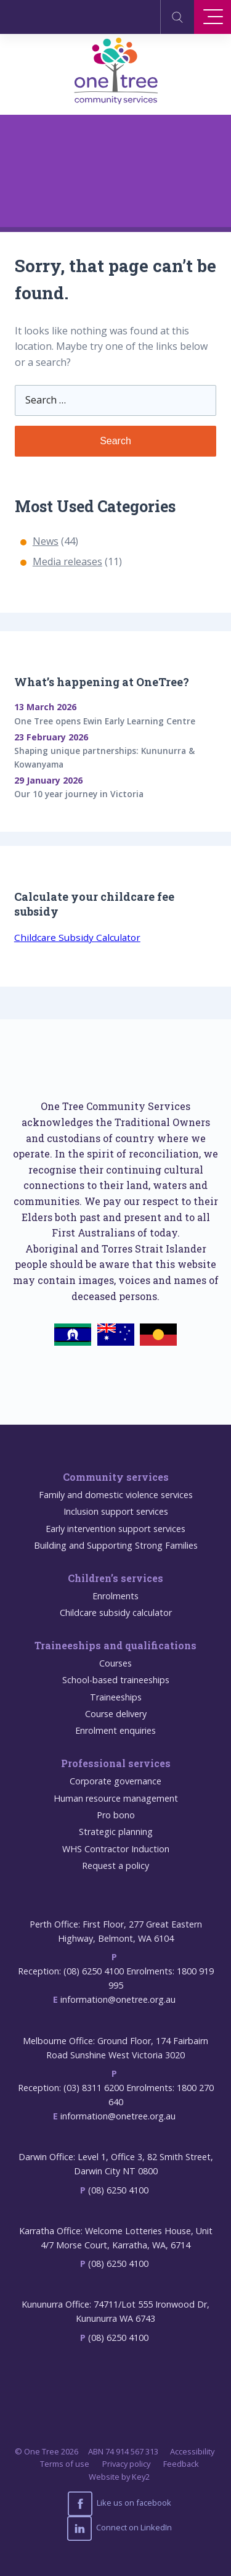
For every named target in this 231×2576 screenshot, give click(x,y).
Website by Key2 (119, 2476)
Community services (116, 1476)
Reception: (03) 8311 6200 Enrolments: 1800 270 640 (116, 2095)
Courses (115, 1663)
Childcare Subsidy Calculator (77, 937)
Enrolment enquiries (115, 1730)
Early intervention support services (115, 1528)
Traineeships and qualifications (115, 1645)
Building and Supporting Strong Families (116, 1545)
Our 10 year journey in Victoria (79, 794)
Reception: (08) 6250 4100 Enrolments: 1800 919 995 (116, 1978)
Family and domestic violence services (116, 1495)
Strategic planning (116, 1831)
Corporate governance (115, 1781)
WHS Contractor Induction (115, 1849)
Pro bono (116, 1815)
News (46, 541)
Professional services (116, 1763)
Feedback (181, 2463)
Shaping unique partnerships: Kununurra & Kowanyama (104, 757)
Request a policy (115, 1865)
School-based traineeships (115, 1680)
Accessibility (192, 2451)
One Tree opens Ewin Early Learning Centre (104, 721)
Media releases (67, 561)
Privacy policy (126, 2463)
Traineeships (116, 1697)
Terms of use (64, 2463)
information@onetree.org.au (118, 1999)
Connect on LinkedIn (119, 2528)
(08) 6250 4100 (118, 2190)
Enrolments (115, 1596)
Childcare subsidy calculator (116, 1612)
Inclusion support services (115, 1511)
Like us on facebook (119, 2503)
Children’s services (115, 1578)
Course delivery (116, 1714)
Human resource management (116, 1798)
